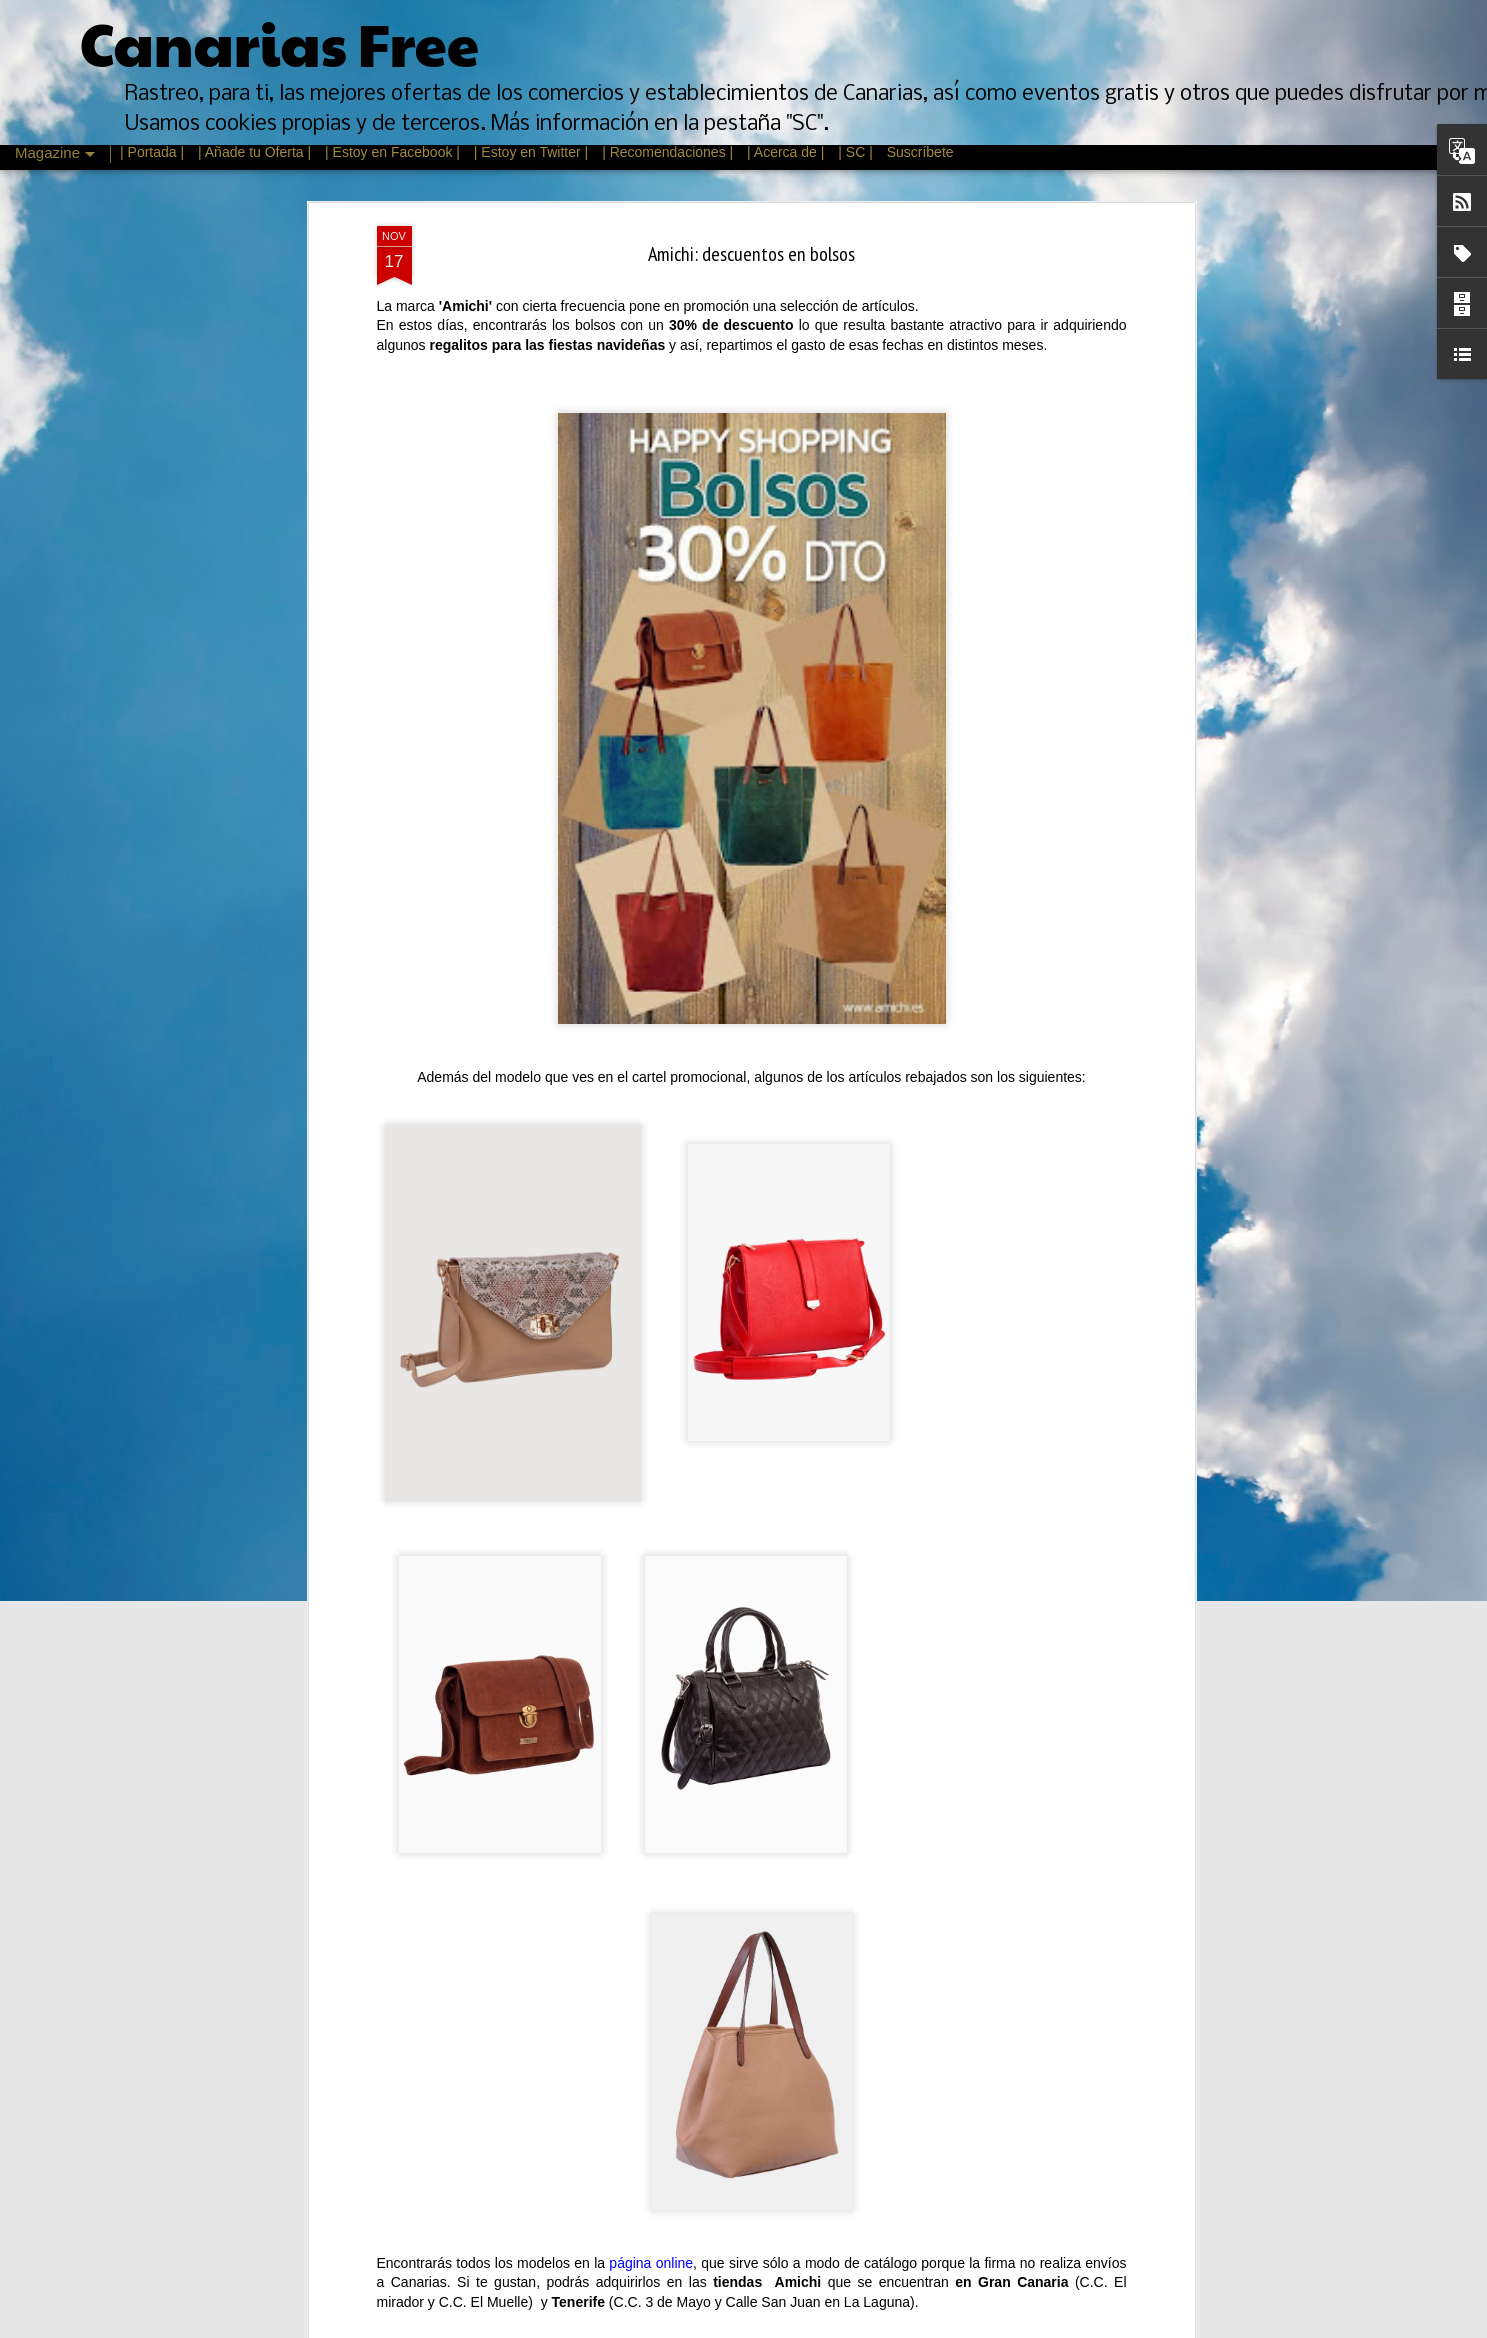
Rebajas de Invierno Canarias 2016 (637, 1636)
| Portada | (152, 152)
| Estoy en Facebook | (392, 152)
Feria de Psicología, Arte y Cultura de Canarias (671, 1863)
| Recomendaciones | (667, 152)
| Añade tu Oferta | (254, 152)
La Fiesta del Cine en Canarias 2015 (641, 2317)
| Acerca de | (785, 152)
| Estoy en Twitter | (531, 152)
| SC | (857, 152)
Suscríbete (920, 152)
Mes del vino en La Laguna (616, 2090)
